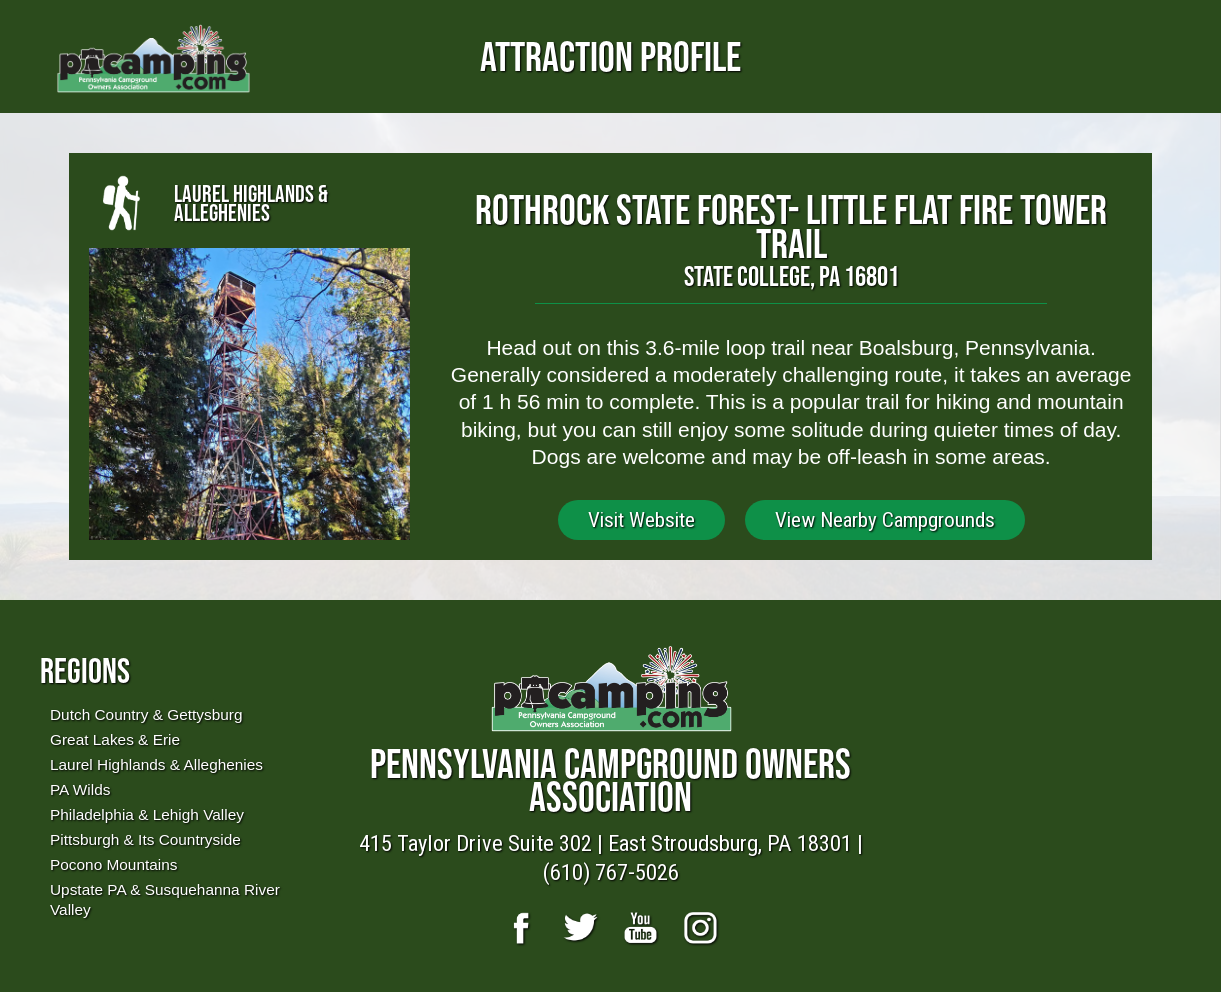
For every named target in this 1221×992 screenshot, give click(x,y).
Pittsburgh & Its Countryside (145, 839)
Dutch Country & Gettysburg (146, 714)
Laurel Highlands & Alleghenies (156, 764)
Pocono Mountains (113, 864)
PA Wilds (80, 789)
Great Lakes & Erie (115, 739)
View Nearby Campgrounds (885, 520)
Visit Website (641, 520)
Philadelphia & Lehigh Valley (147, 814)
